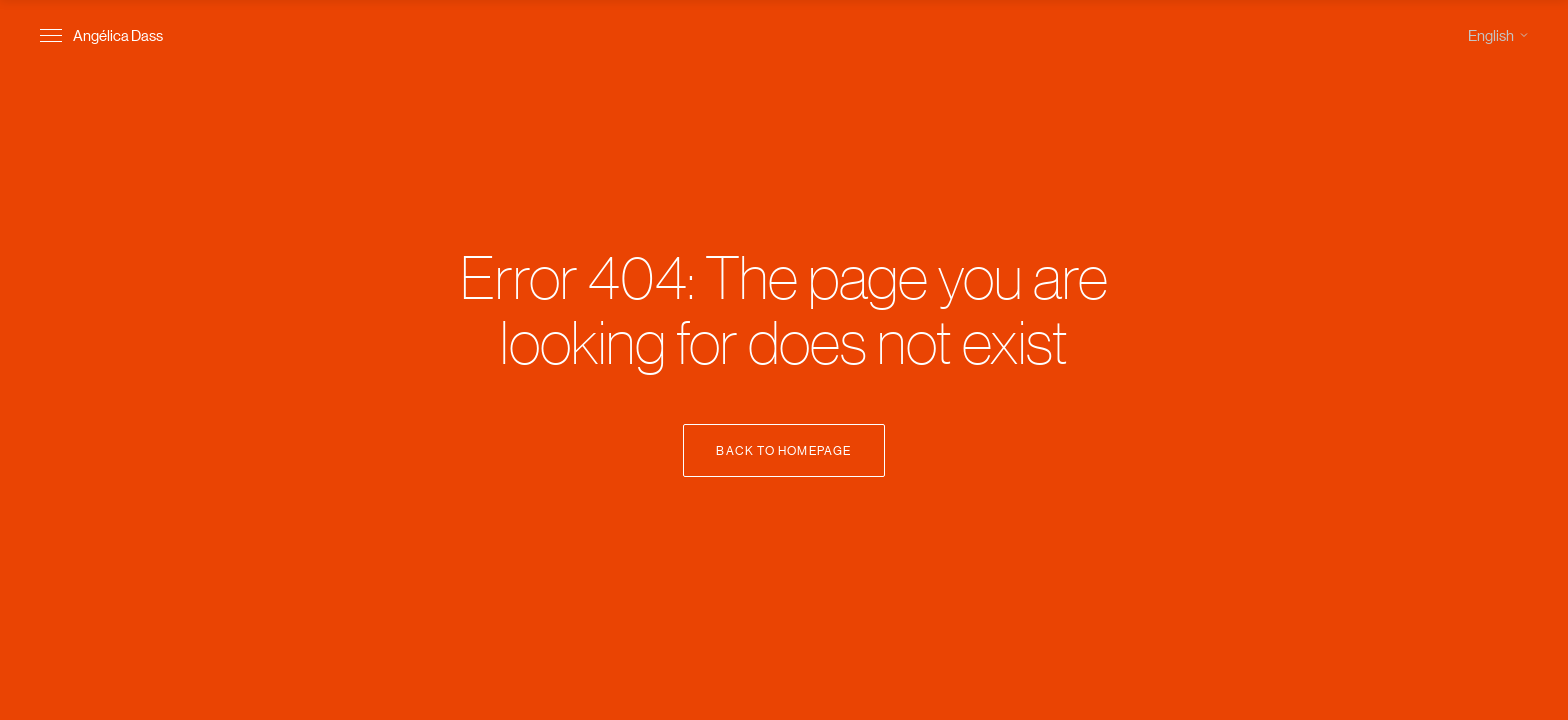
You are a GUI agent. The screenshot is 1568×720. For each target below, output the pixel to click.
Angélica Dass (118, 34)
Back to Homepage (783, 449)
